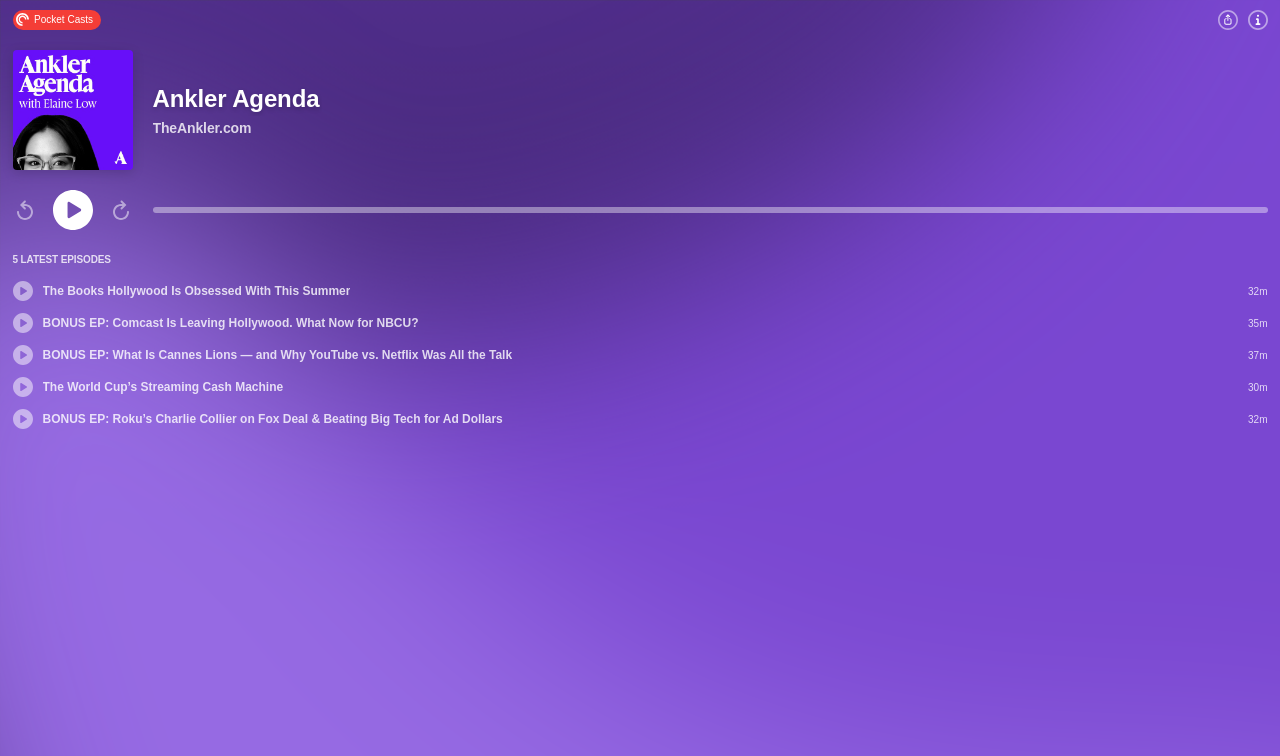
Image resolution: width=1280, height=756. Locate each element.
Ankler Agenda (236, 98)
